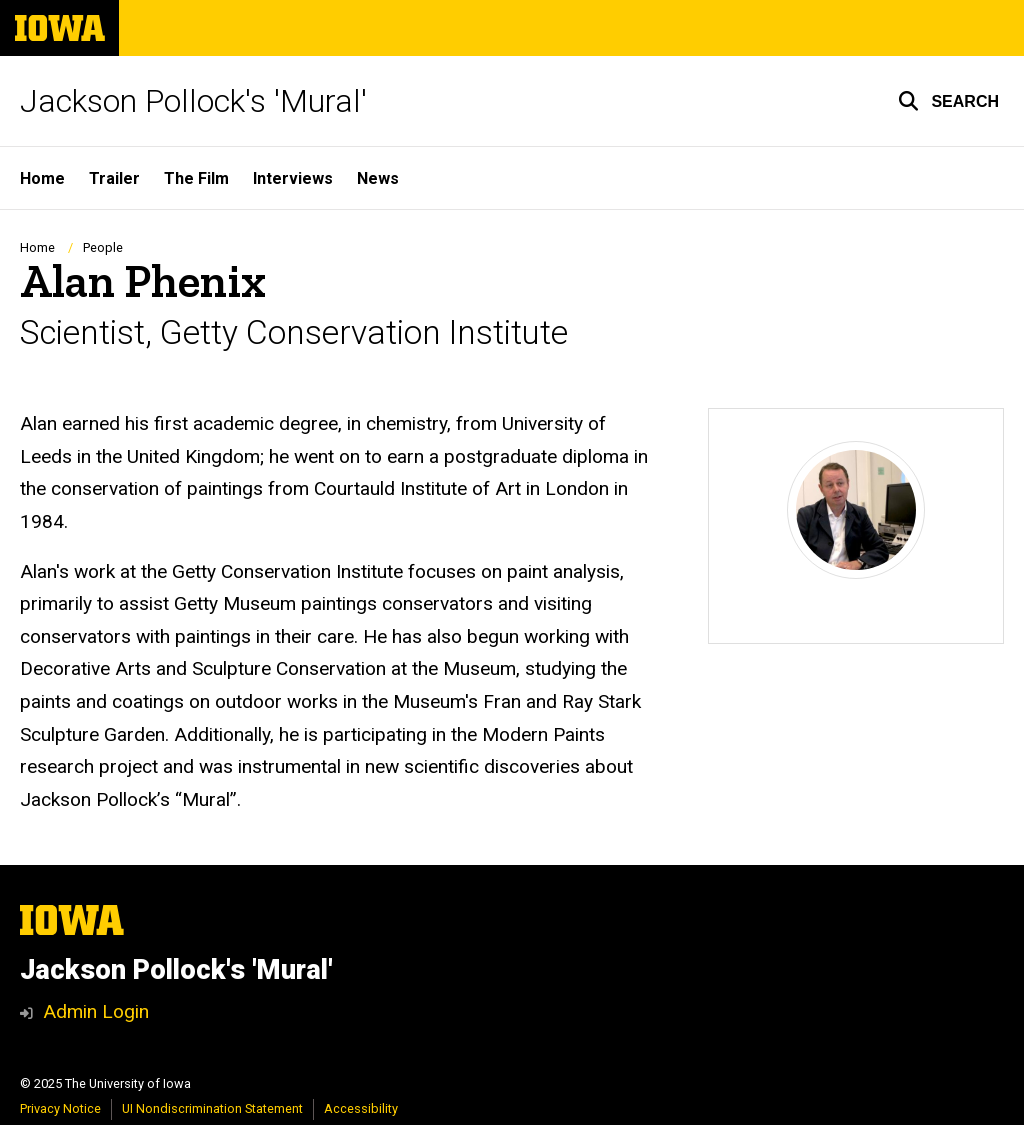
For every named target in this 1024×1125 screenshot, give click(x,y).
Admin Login (96, 1011)
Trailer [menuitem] (114, 178)
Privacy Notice (60, 1108)
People (103, 247)
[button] (948, 101)
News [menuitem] (378, 178)
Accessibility (361, 1108)
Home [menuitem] (42, 178)
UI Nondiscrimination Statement (212, 1108)
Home (37, 247)
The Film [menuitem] (196, 178)
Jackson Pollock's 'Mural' (193, 101)
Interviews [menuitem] (293, 178)
